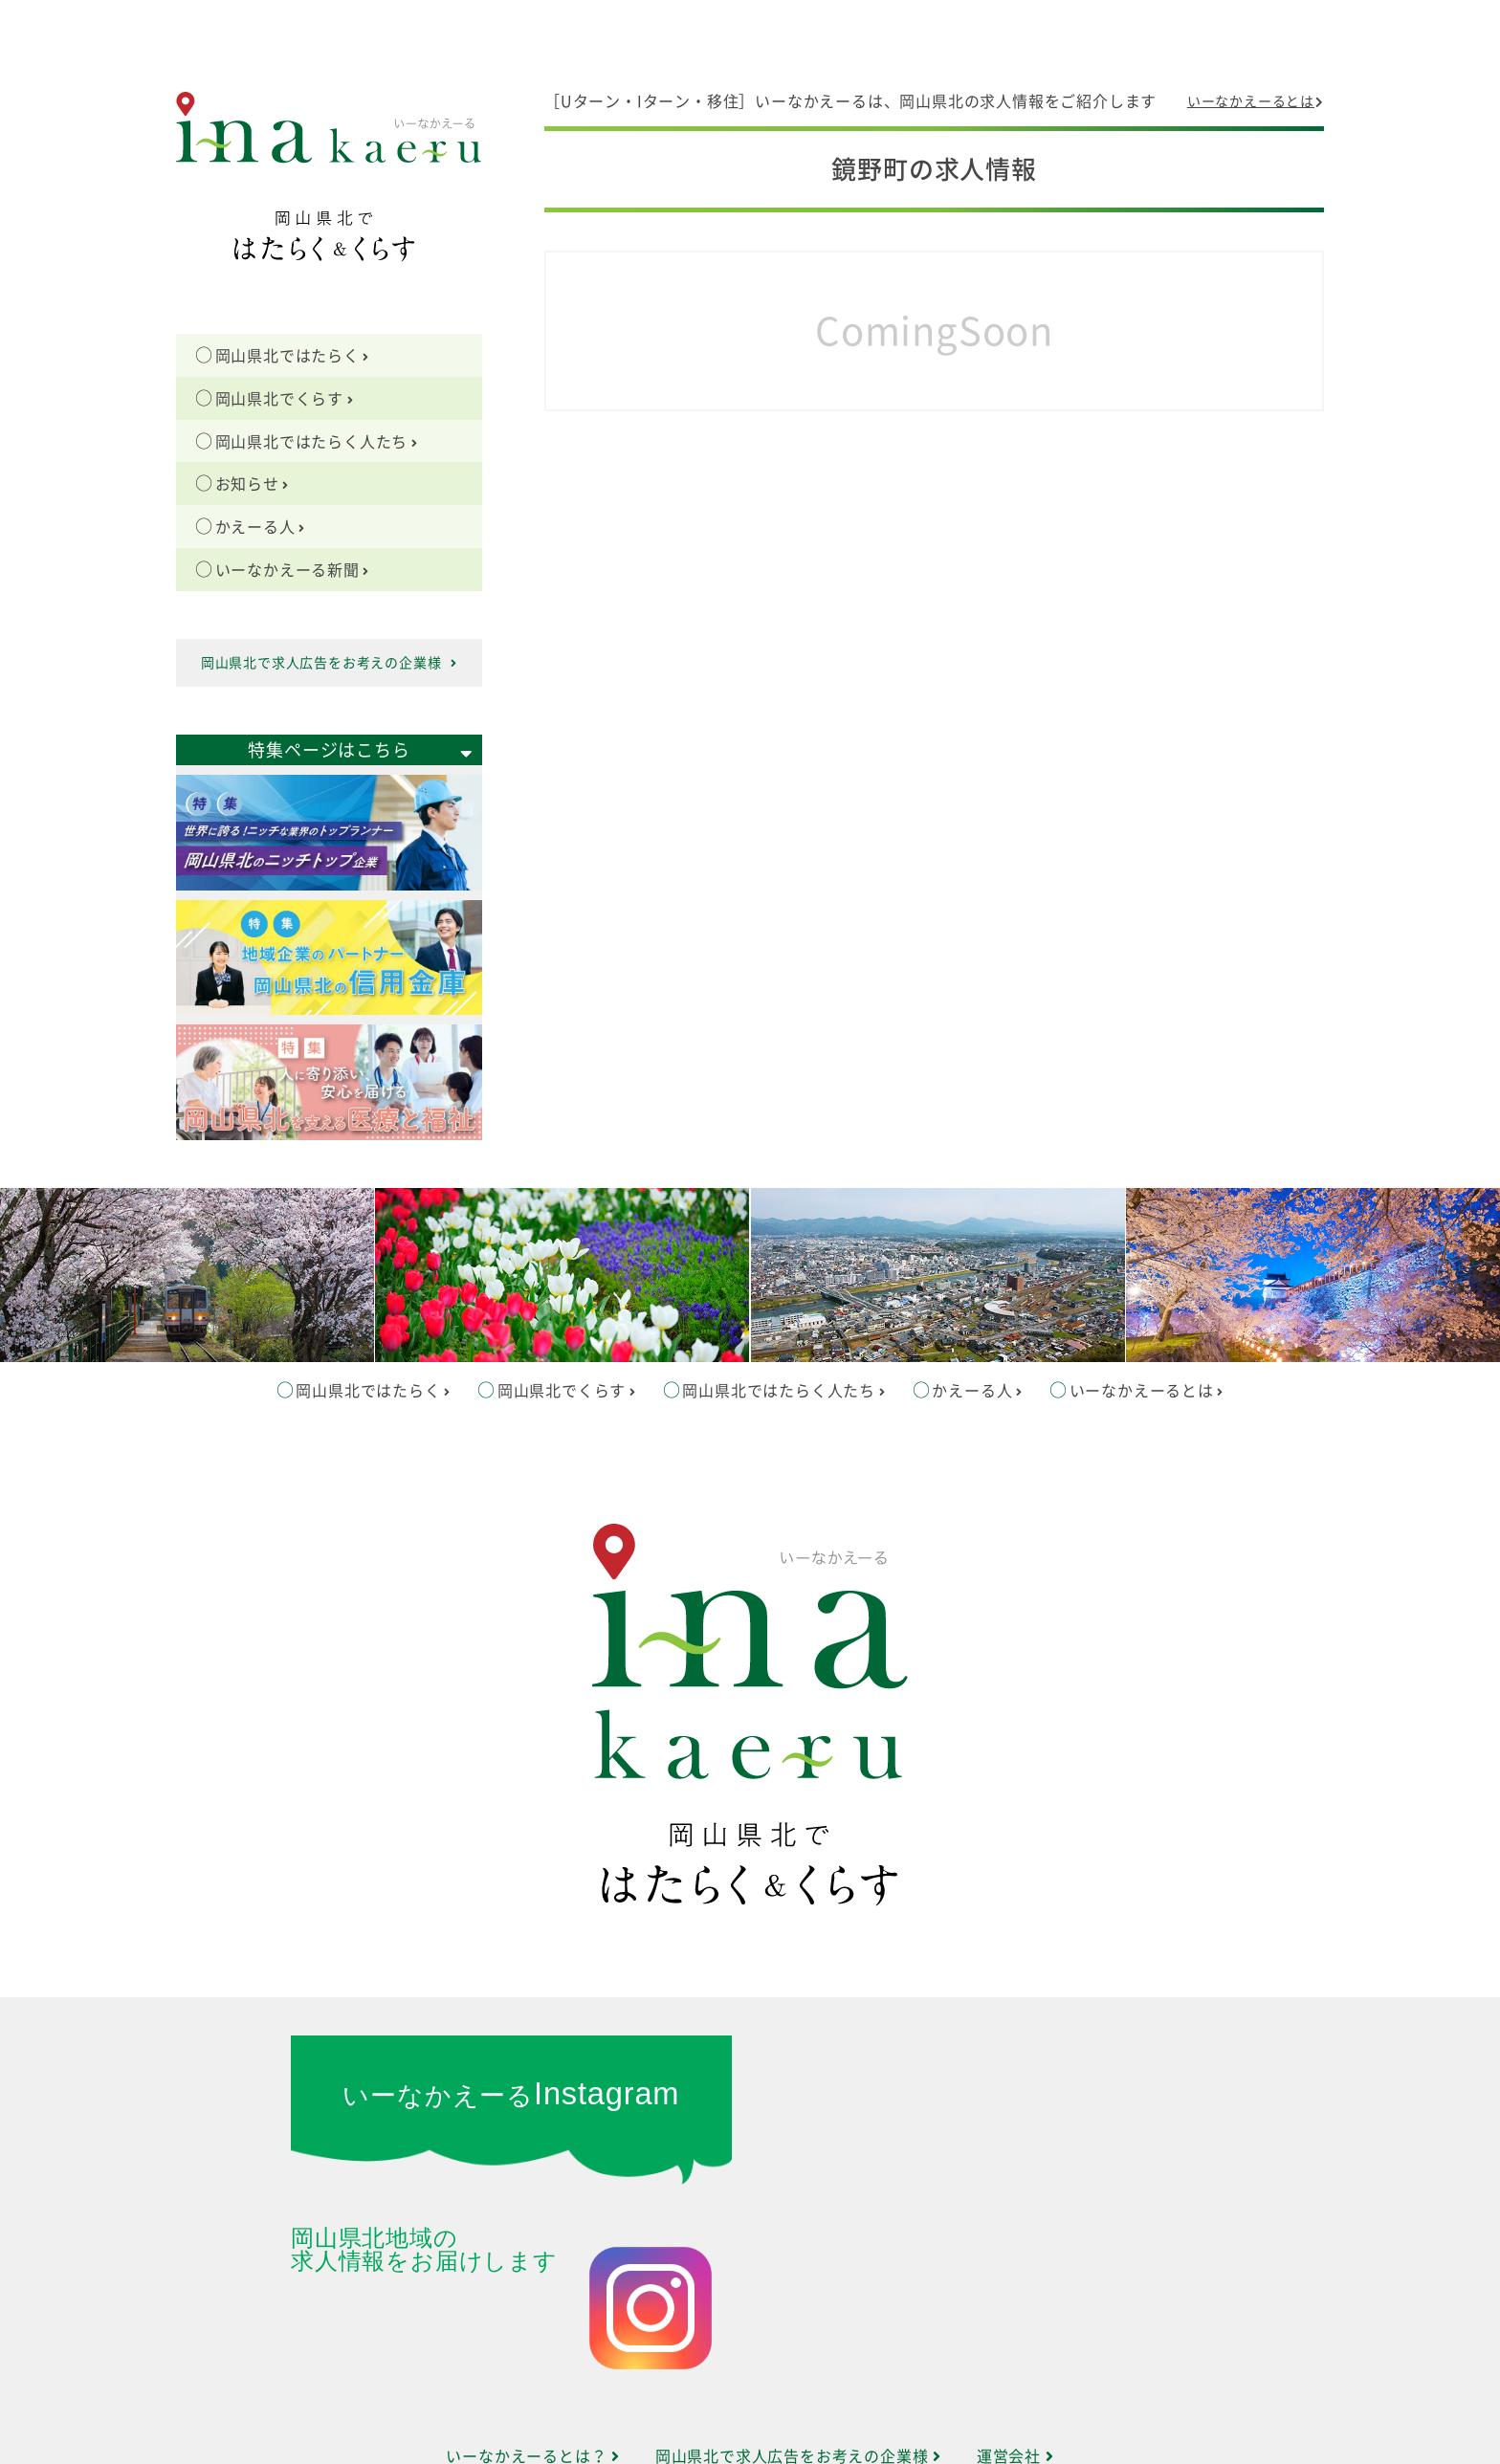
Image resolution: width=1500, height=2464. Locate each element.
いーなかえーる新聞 (292, 570)
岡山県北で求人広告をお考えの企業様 (329, 663)
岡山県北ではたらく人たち (316, 442)
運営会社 (1015, 2334)
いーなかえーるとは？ (533, 2334)
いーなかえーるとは (1255, 101)
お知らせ (252, 484)
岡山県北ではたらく (292, 355)
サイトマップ (750, 2380)
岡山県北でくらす (284, 399)
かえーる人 (260, 527)
